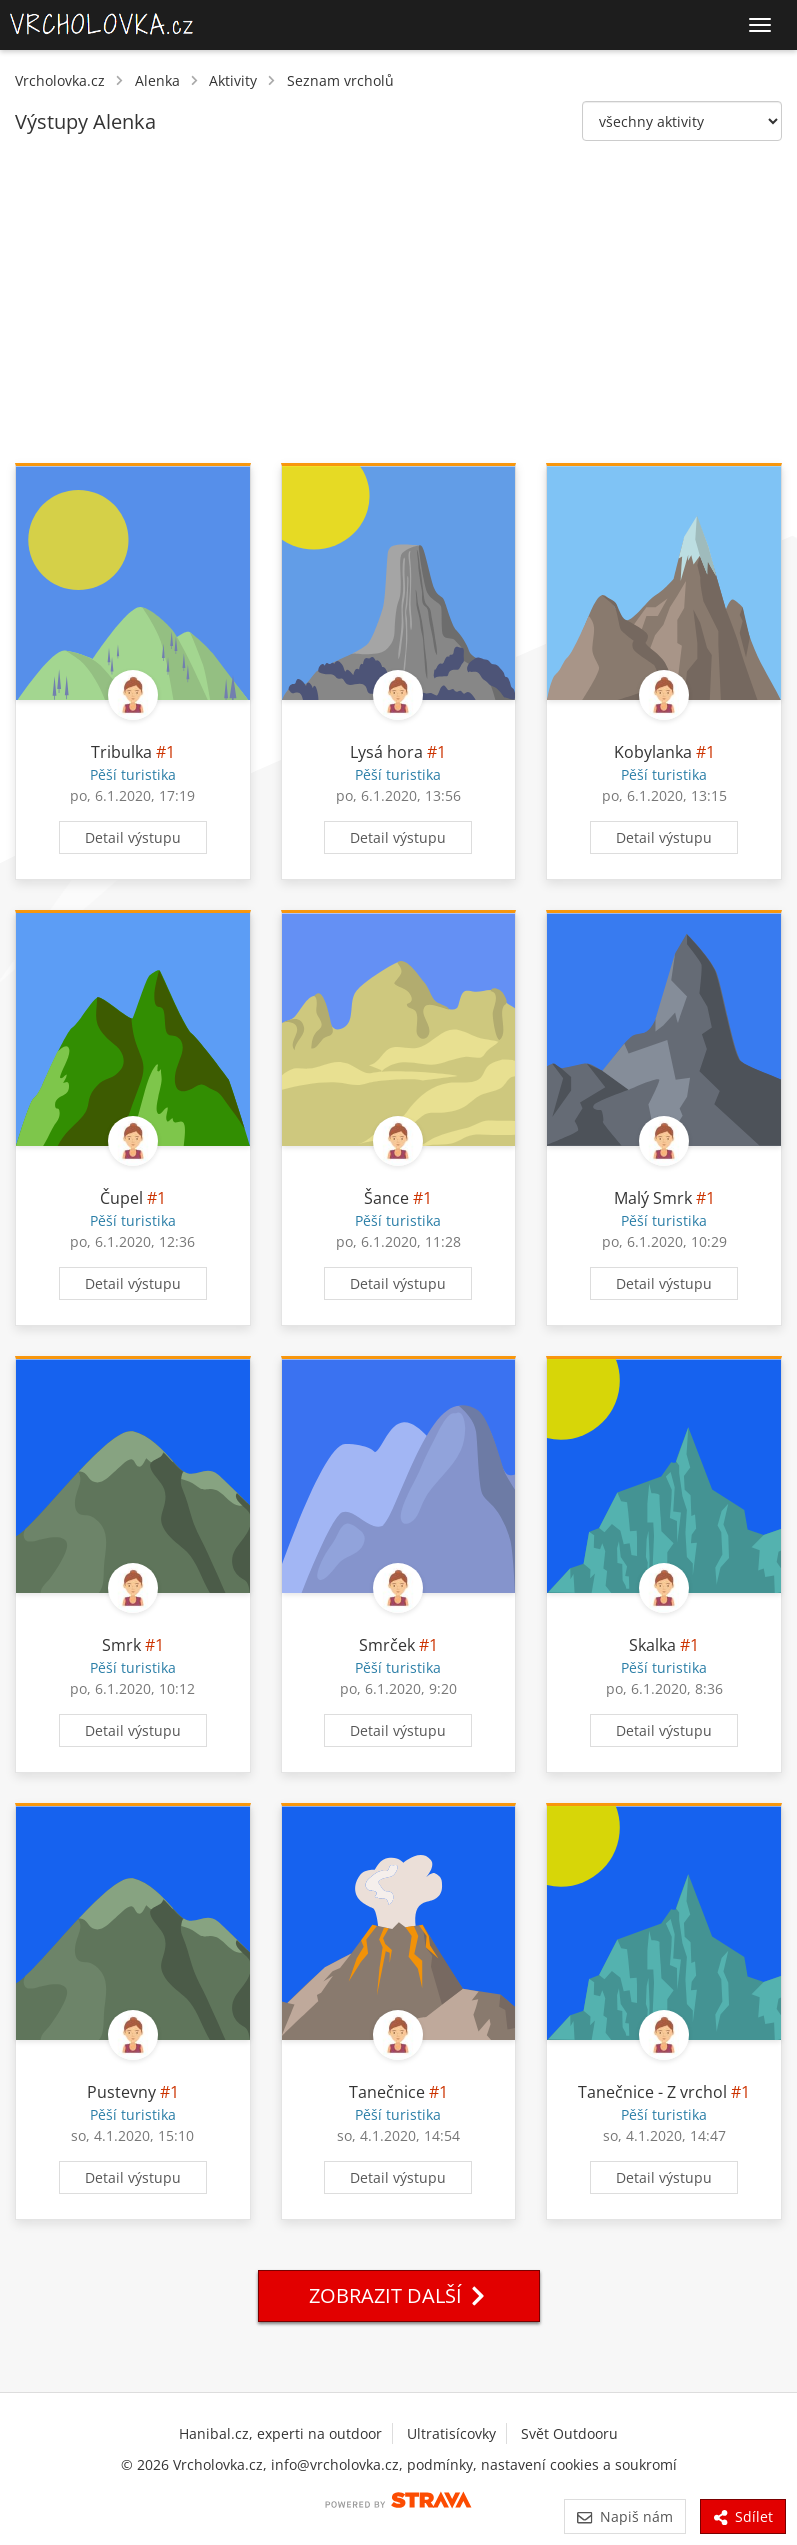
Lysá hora (386, 752)
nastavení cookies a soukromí (579, 2464)
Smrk (121, 1645)
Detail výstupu (133, 837)
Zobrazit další (399, 2295)
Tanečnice (387, 2092)
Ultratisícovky (451, 2433)
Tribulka (121, 752)
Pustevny (121, 2092)
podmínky (440, 2464)
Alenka (157, 80)
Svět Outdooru (569, 2433)
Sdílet (743, 2516)
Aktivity (233, 80)
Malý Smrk (653, 1198)
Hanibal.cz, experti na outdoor (280, 2433)
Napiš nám (624, 2516)
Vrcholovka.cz (60, 80)
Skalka (652, 1645)
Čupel (121, 1198)
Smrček (387, 1645)
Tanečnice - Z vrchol (652, 2092)
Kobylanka (653, 752)
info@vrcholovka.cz (335, 2464)
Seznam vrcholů (340, 80)
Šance (386, 1198)
